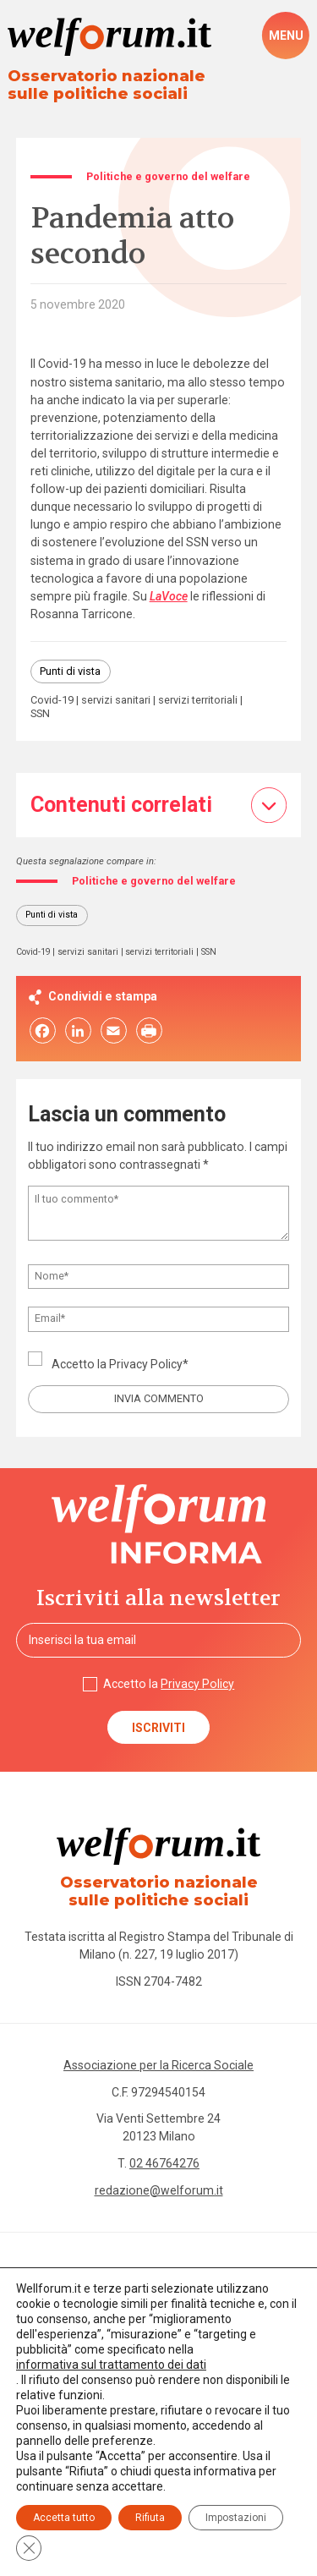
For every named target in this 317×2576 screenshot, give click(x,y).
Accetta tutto (64, 2518)
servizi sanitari (115, 700)
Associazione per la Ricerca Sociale (158, 2065)
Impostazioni (235, 2518)
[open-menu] (286, 35)
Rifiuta (150, 2518)
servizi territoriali (198, 700)
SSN (40, 714)
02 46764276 (164, 2163)
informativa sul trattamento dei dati (111, 2364)
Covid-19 (52, 700)
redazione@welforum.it (159, 2190)
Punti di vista (70, 671)
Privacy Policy (146, 1364)
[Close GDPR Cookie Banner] (28, 2548)
